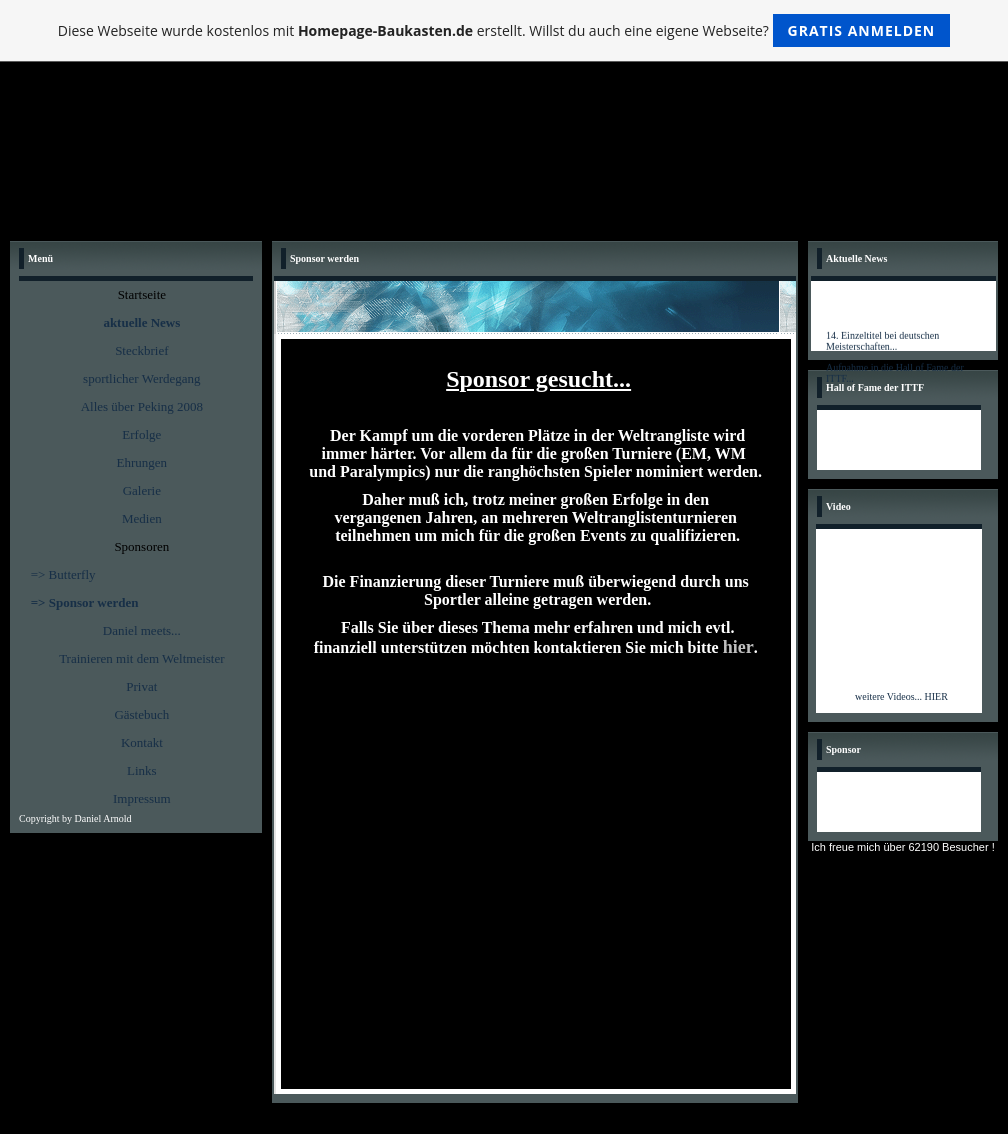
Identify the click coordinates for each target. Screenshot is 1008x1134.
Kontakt (142, 742)
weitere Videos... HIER (901, 696)
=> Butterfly (63, 574)
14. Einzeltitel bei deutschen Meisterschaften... (882, 344)
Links (142, 770)
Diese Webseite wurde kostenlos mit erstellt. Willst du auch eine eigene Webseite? (504, 30)
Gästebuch (141, 714)
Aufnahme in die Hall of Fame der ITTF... (895, 376)
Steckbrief (141, 350)
